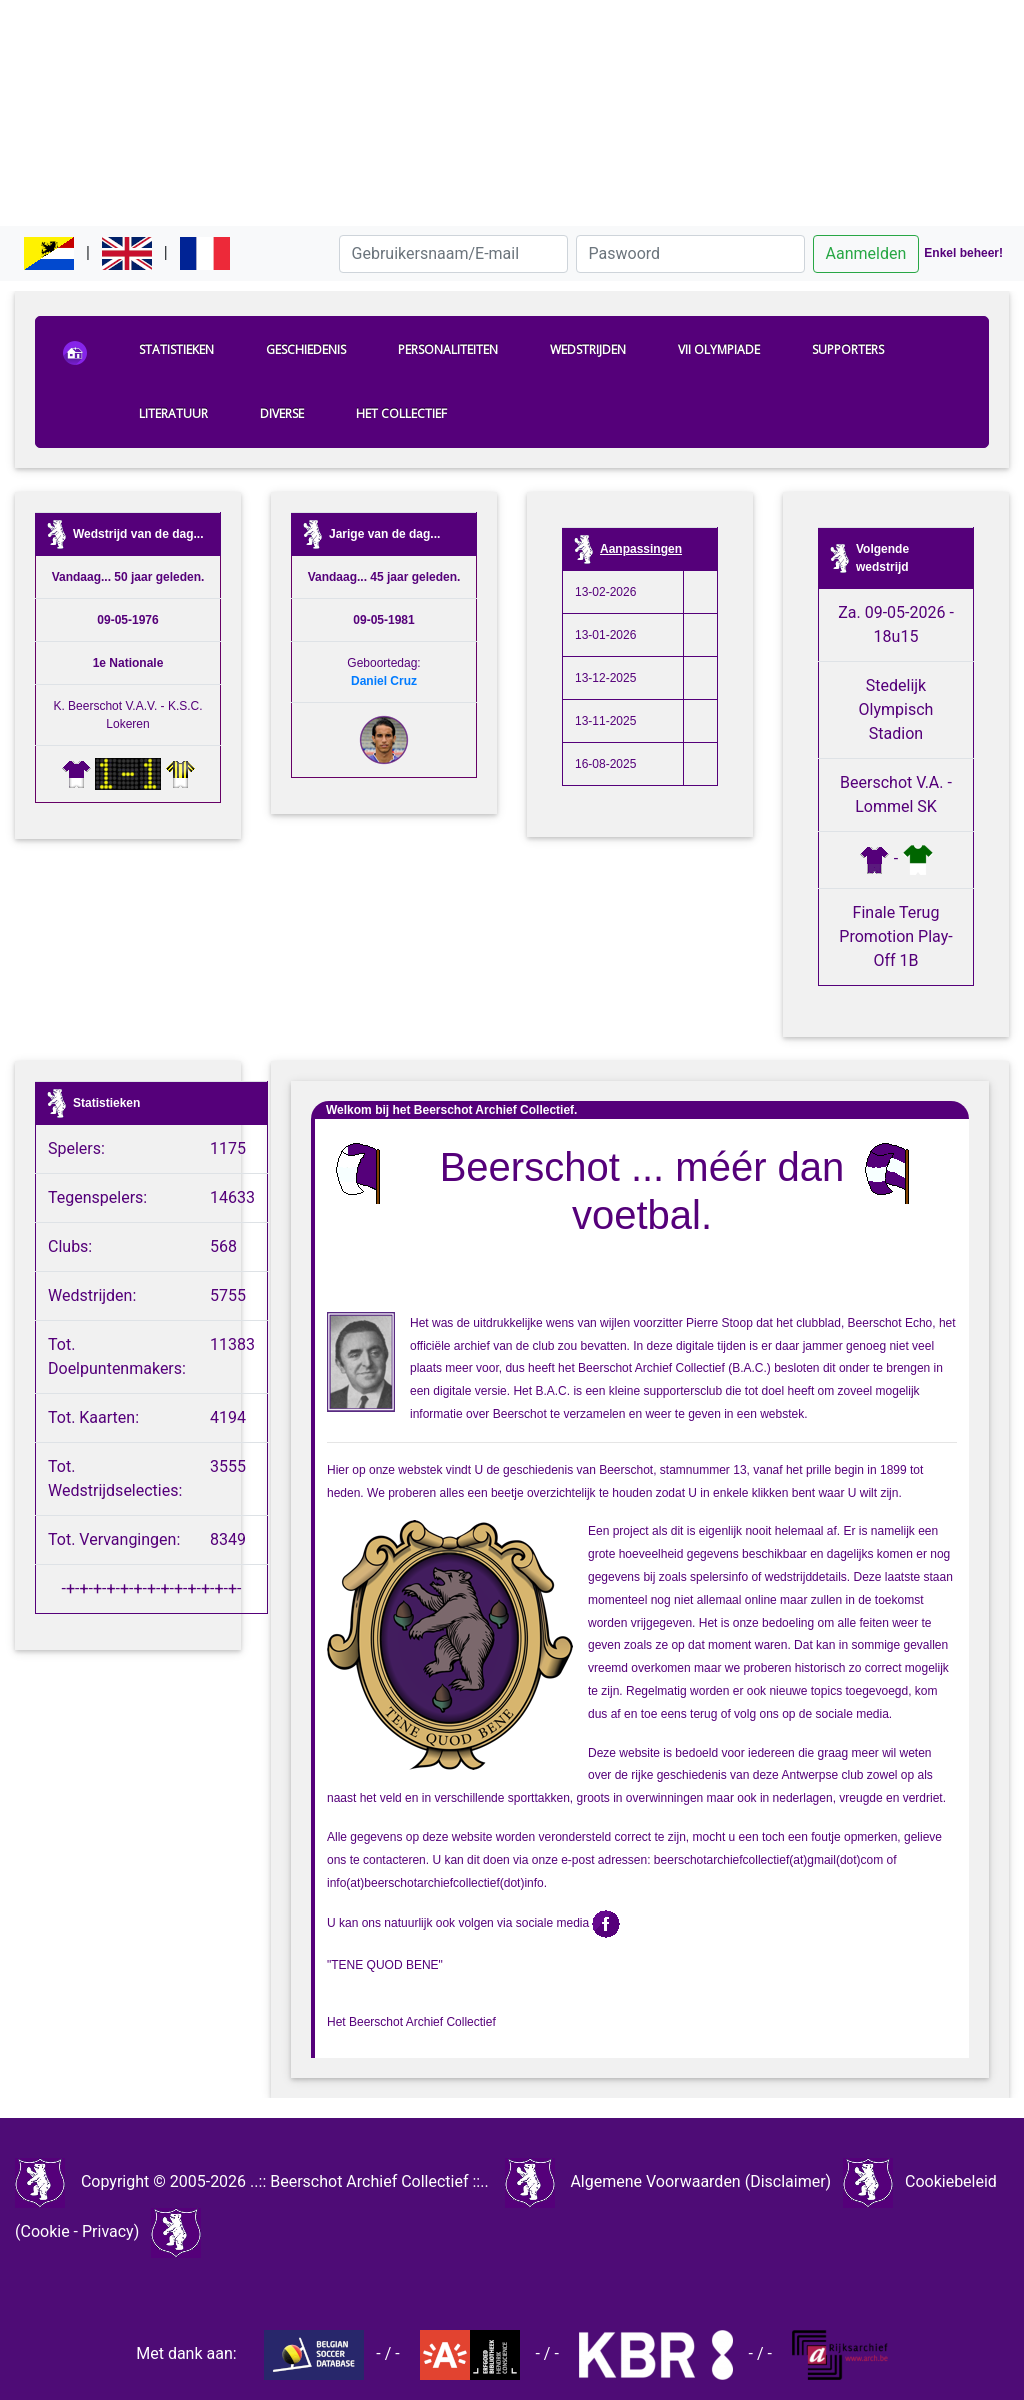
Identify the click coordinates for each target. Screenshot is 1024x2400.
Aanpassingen (641, 549)
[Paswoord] (690, 254)
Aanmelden (866, 253)
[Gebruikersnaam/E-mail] (453, 254)
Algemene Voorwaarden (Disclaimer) (700, 2181)
